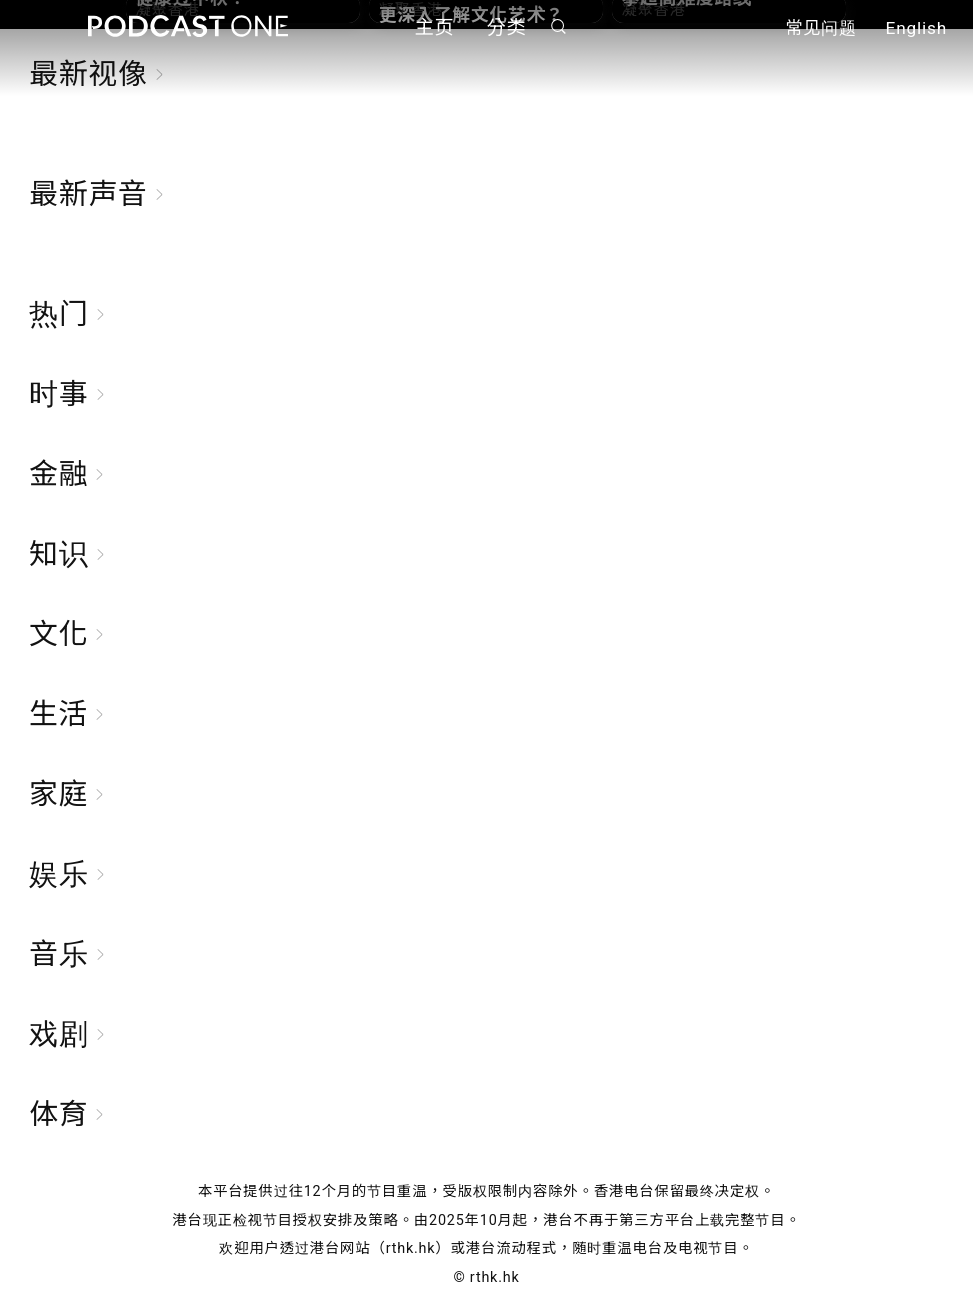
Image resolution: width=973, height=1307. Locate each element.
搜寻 (558, 26)
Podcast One (188, 26)
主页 (435, 27)
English (916, 28)
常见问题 (821, 28)
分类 (507, 27)
